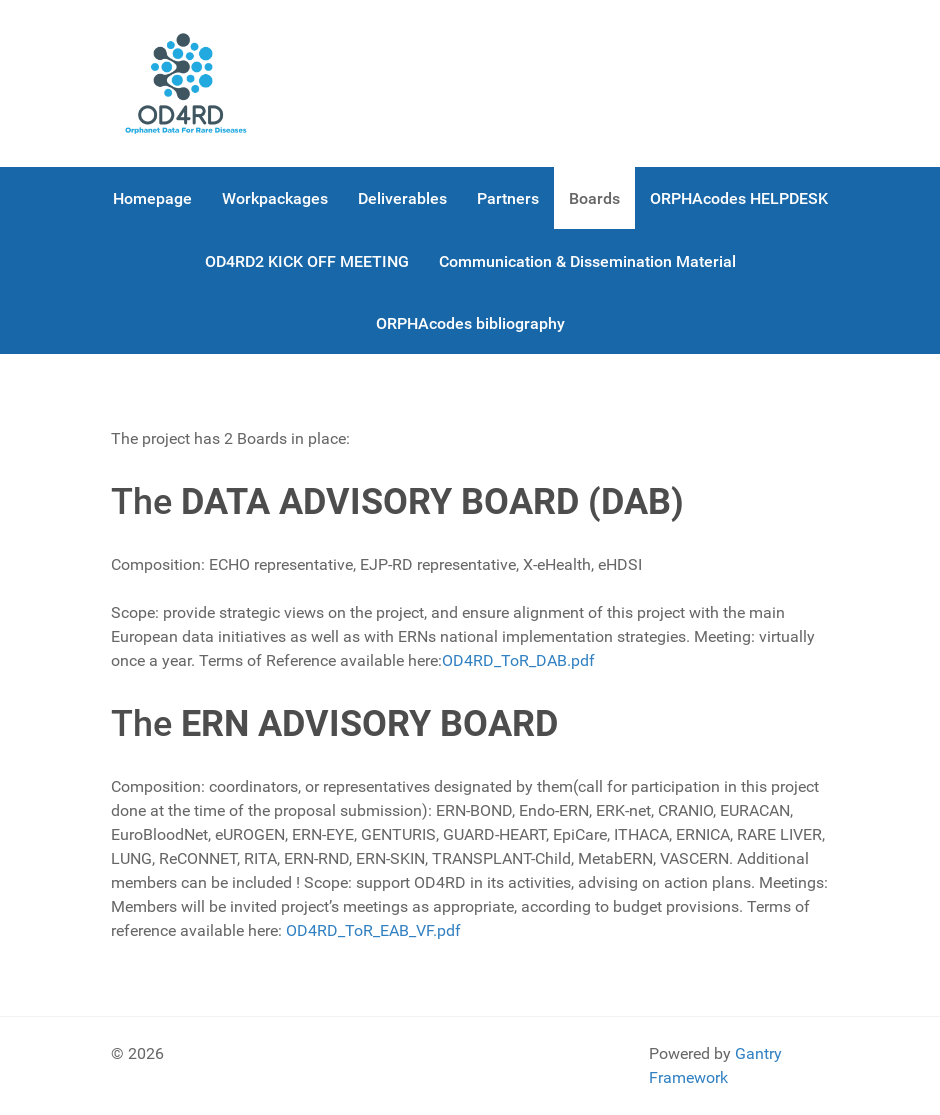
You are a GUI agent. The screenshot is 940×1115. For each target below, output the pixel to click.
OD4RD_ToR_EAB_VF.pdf (373, 930)
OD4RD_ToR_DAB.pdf (518, 660)
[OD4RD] (186, 83)
